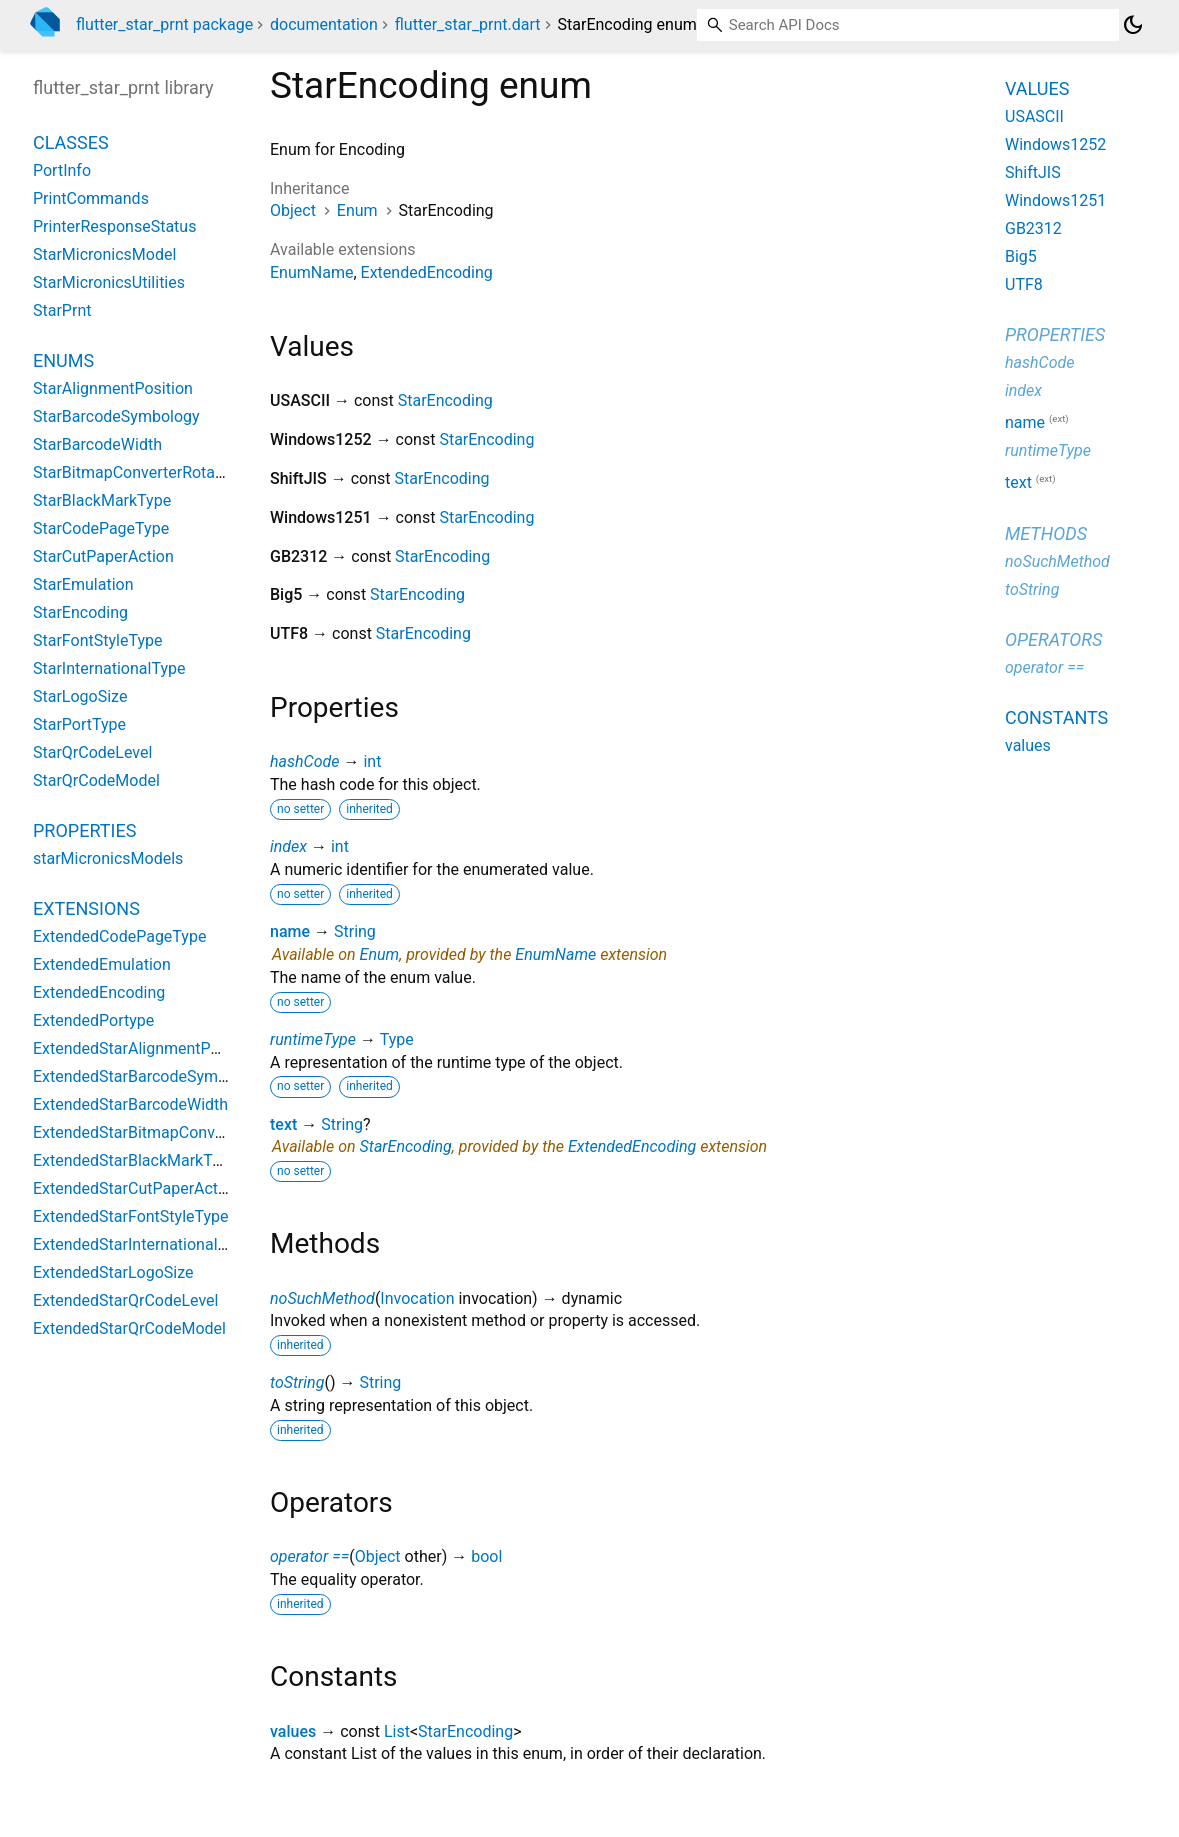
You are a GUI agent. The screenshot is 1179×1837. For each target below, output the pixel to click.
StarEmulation (83, 584)
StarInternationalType (109, 668)
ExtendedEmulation (102, 964)
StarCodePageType (101, 528)
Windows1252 (1055, 144)
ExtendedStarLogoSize (113, 1272)
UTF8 (1024, 284)
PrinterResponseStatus (114, 226)
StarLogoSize (80, 696)
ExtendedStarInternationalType (142, 1244)
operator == (309, 1556)
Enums (63, 360)
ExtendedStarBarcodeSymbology (149, 1076)
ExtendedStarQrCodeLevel (125, 1300)
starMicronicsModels (108, 858)
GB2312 (1033, 228)
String (355, 931)
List (397, 1731)
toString (297, 1382)
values (293, 1731)
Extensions (86, 908)
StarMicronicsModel (104, 254)
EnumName (311, 272)
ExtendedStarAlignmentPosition (146, 1048)
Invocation (417, 1298)
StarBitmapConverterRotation (137, 472)
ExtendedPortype (93, 1020)
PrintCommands (91, 198)
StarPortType (79, 724)
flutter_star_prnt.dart (468, 24)
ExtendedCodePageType (119, 936)
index (288, 846)
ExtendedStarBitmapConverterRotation (170, 1132)
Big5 (1021, 256)
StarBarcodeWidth (97, 444)
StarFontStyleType (97, 640)
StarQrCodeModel (96, 780)
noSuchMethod (322, 1298)
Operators (1053, 639)
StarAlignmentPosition (113, 388)
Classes (71, 142)
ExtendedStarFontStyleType (131, 1216)
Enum (357, 210)
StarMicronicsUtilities (109, 282)
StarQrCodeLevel (92, 752)
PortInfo (62, 170)
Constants (1056, 717)
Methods (1046, 533)
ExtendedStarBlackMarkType (135, 1160)
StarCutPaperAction (103, 556)
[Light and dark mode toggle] (1133, 25)
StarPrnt (62, 310)
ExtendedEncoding (427, 272)
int (372, 761)
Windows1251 (1055, 200)
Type (397, 1039)
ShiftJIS (1033, 172)
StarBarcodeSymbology (116, 416)
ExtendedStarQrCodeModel (129, 1328)
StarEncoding (445, 400)
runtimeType (313, 1039)
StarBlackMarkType (102, 500)
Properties (84, 830)
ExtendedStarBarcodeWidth (130, 1104)
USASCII (1034, 116)
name (290, 931)
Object (293, 210)
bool (486, 1556)
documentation (324, 24)
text (283, 1124)
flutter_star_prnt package (164, 24)
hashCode (304, 761)
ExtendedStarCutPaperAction (136, 1188)
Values (1037, 88)
